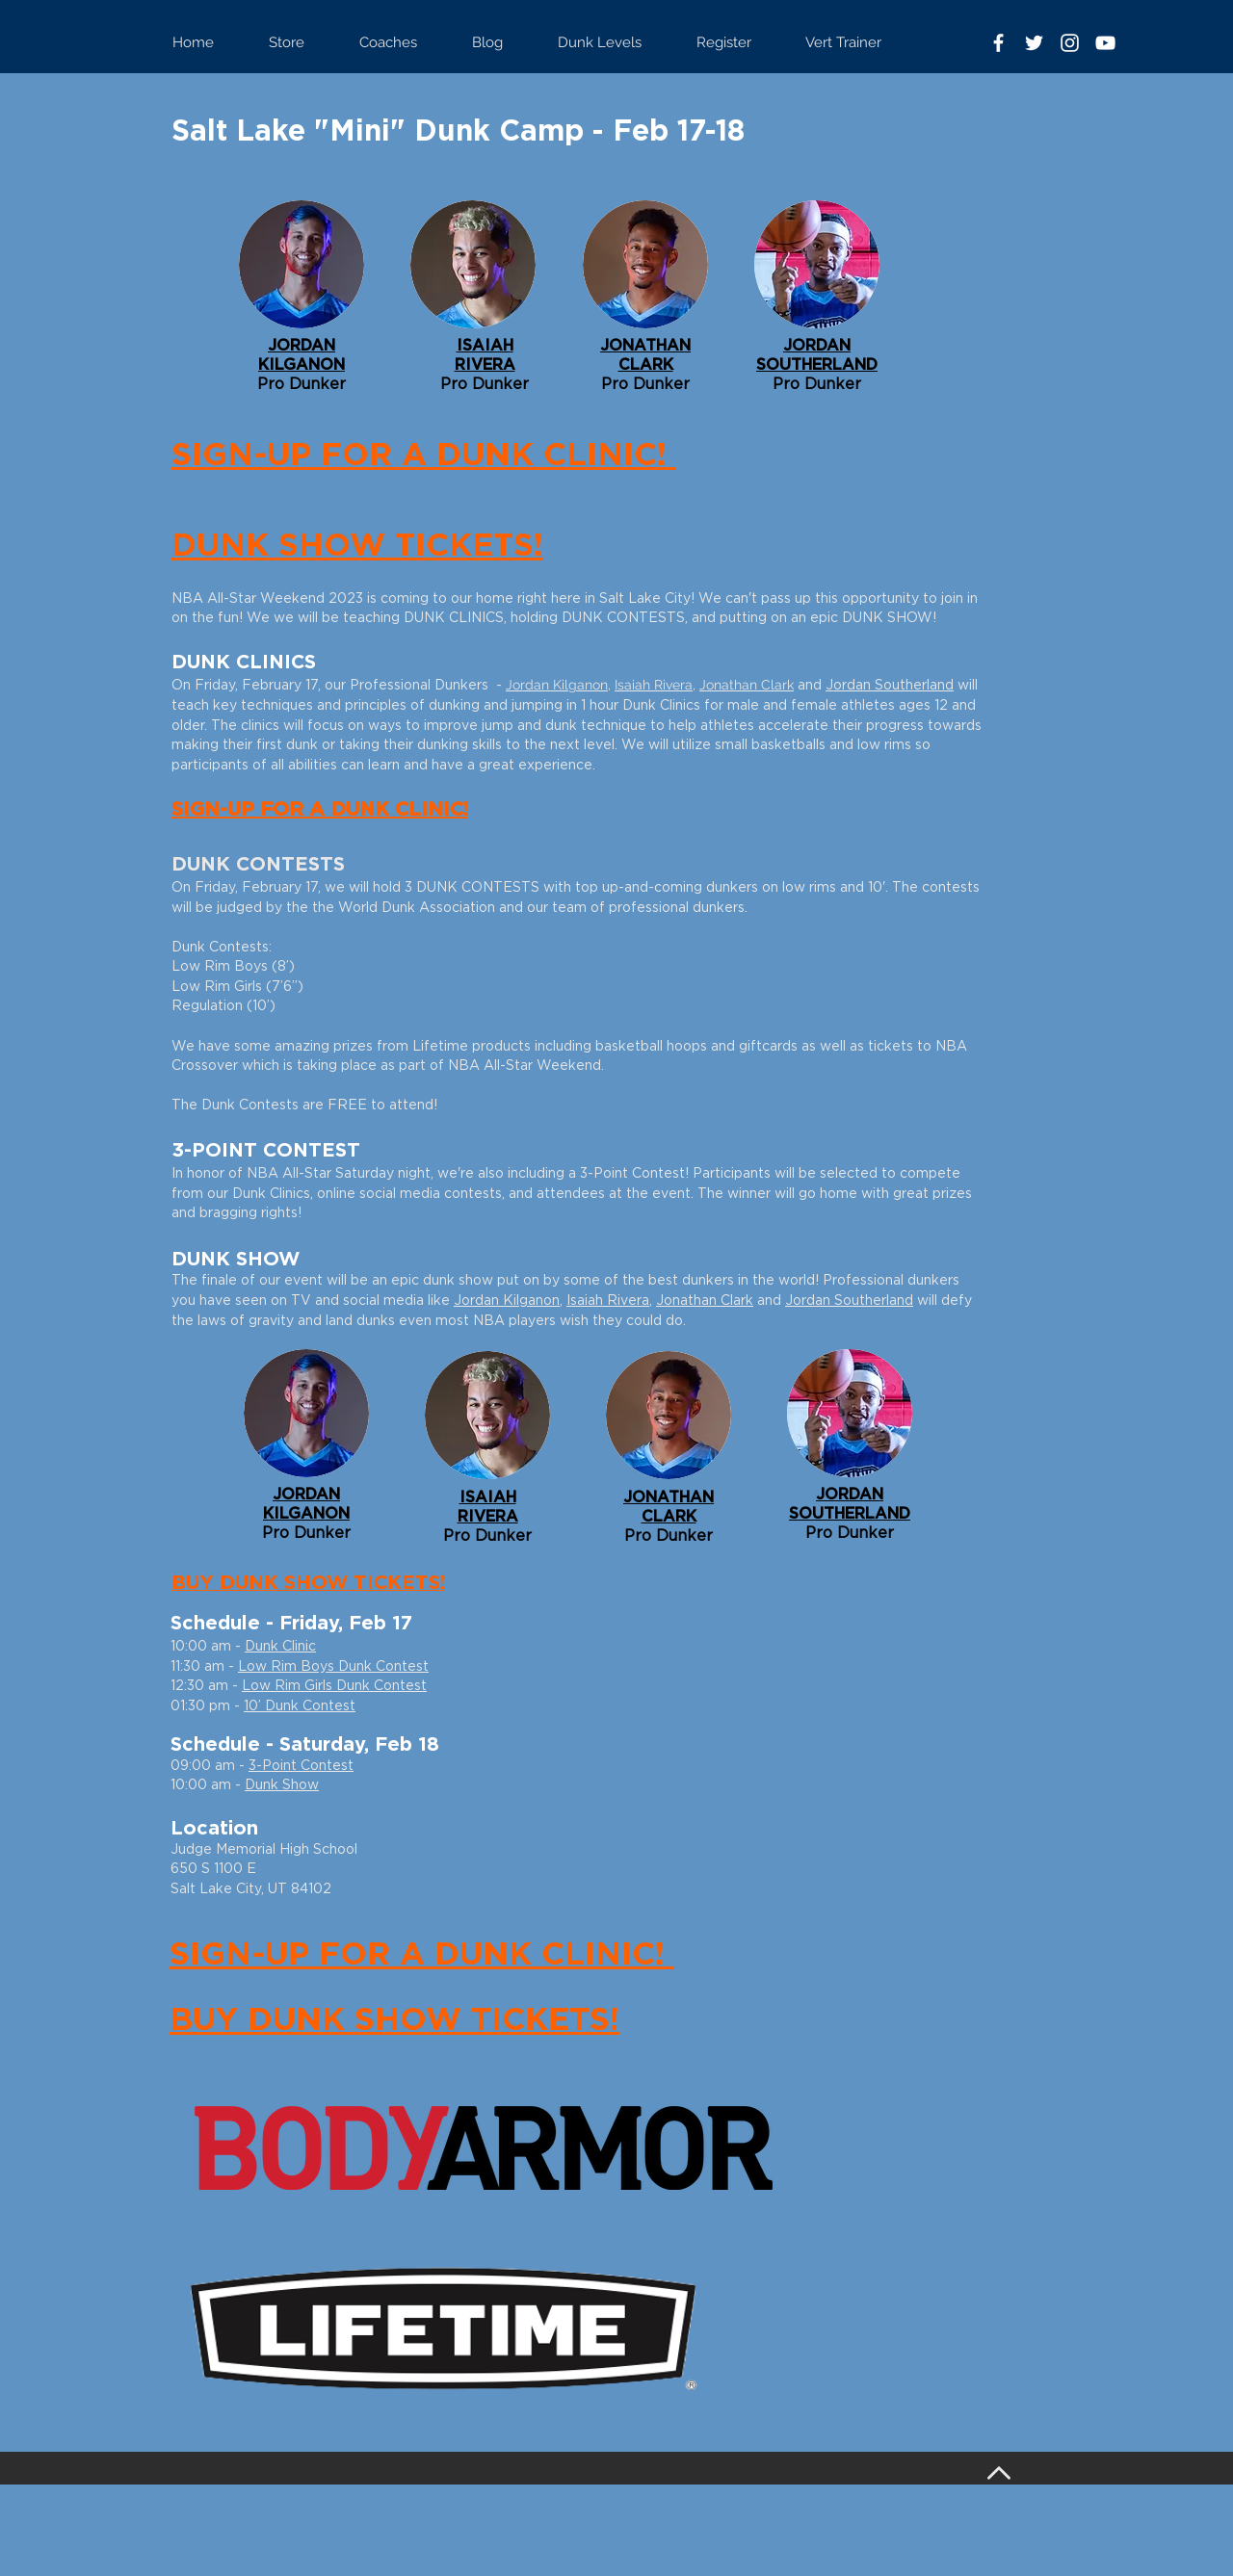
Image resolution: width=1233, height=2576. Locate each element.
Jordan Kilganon (557, 684)
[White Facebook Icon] (998, 43)
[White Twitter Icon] (1034, 43)
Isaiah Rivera (654, 684)
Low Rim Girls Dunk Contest (334, 1686)
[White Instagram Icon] (1070, 43)
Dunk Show (282, 1785)
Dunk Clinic (280, 1646)
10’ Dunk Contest (299, 1706)
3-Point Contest (301, 1766)
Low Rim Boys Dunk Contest (333, 1667)
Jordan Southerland (890, 685)
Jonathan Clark (746, 684)
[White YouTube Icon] (1105, 43)
